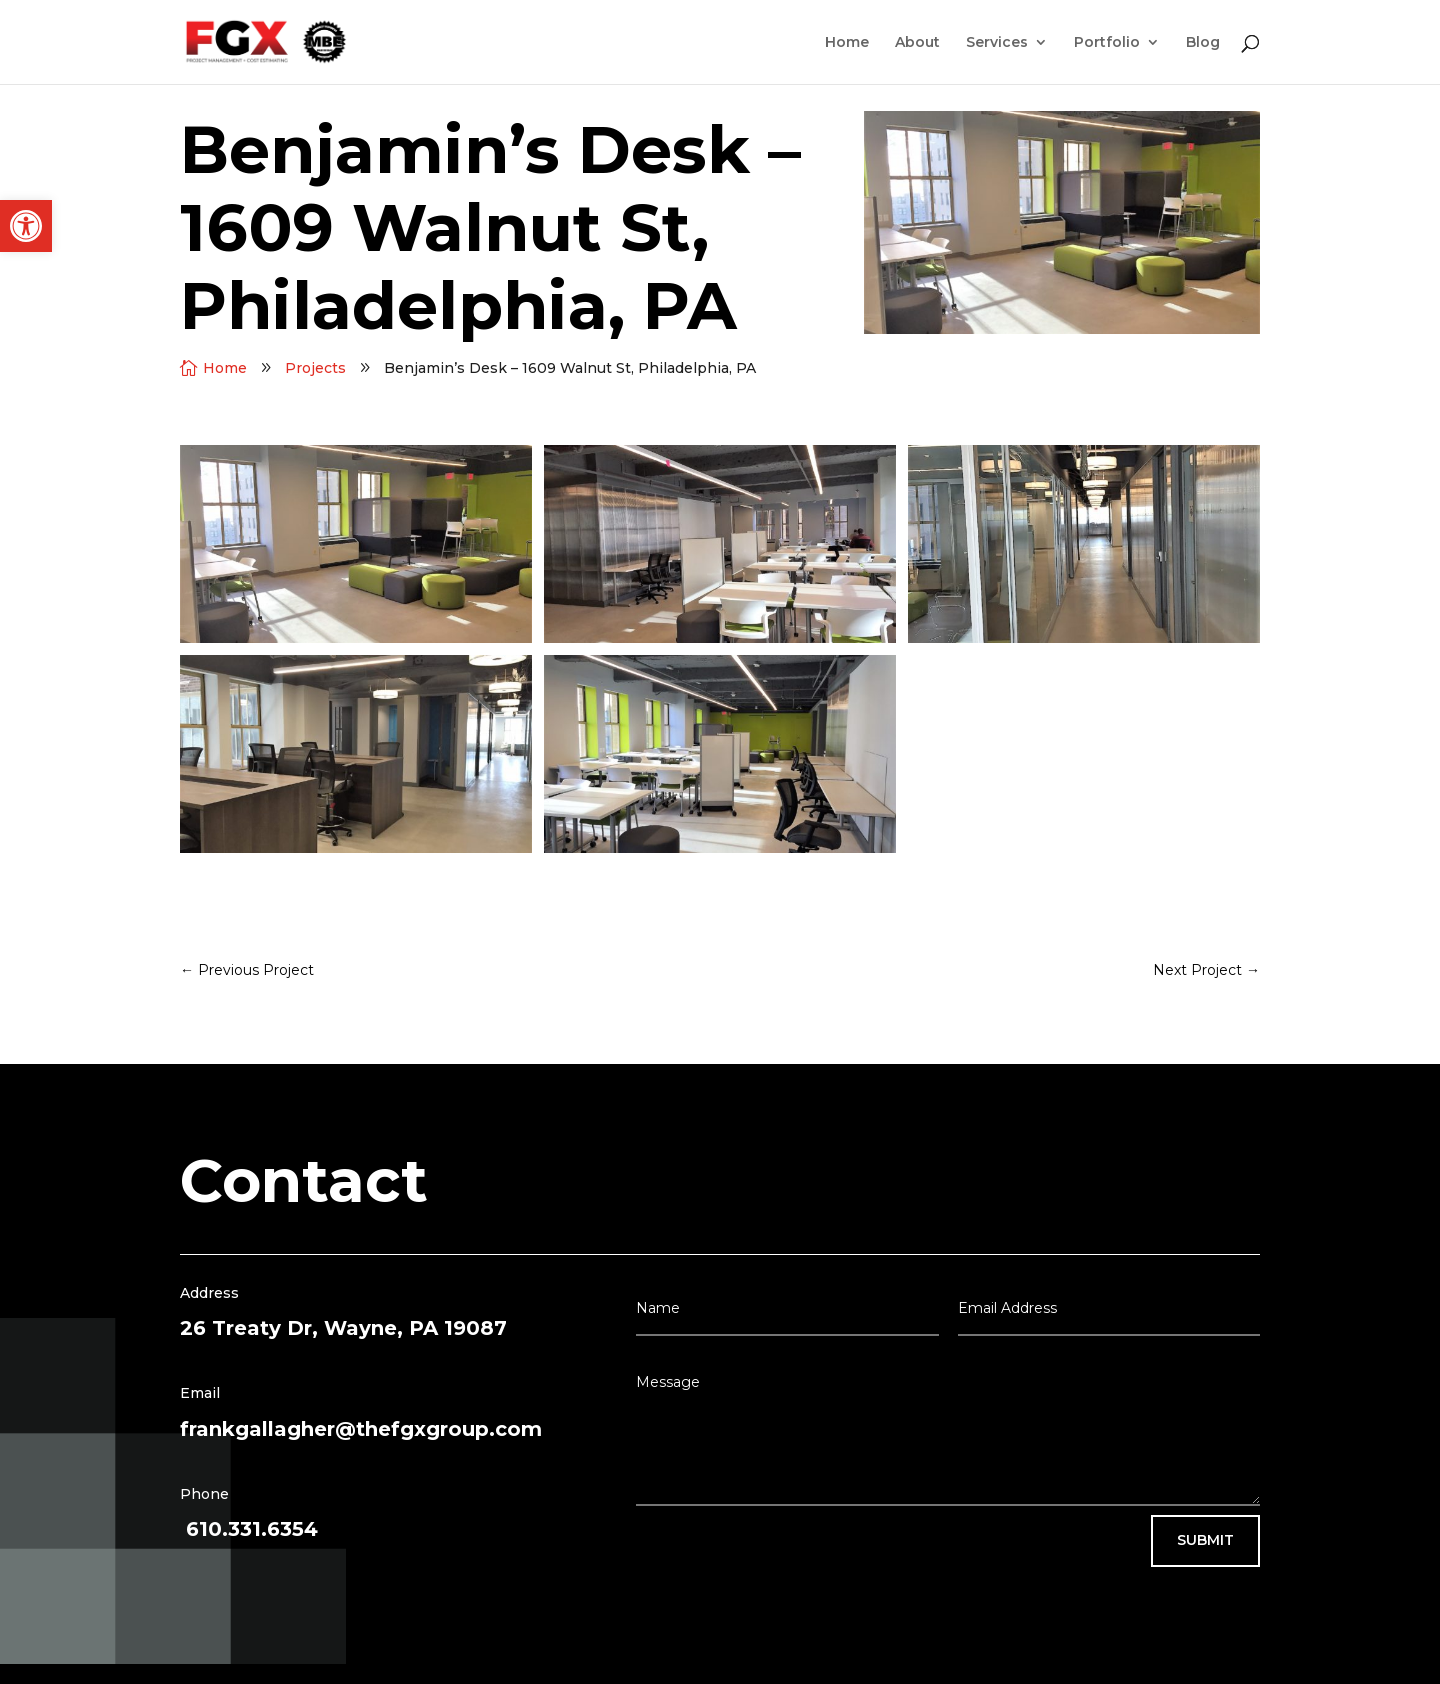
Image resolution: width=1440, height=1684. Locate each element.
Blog (1203, 43)
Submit (1205, 1540)
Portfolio (1107, 43)
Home (847, 43)
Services (997, 43)
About (917, 43)
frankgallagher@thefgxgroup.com (361, 1429)
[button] (26, 226)
